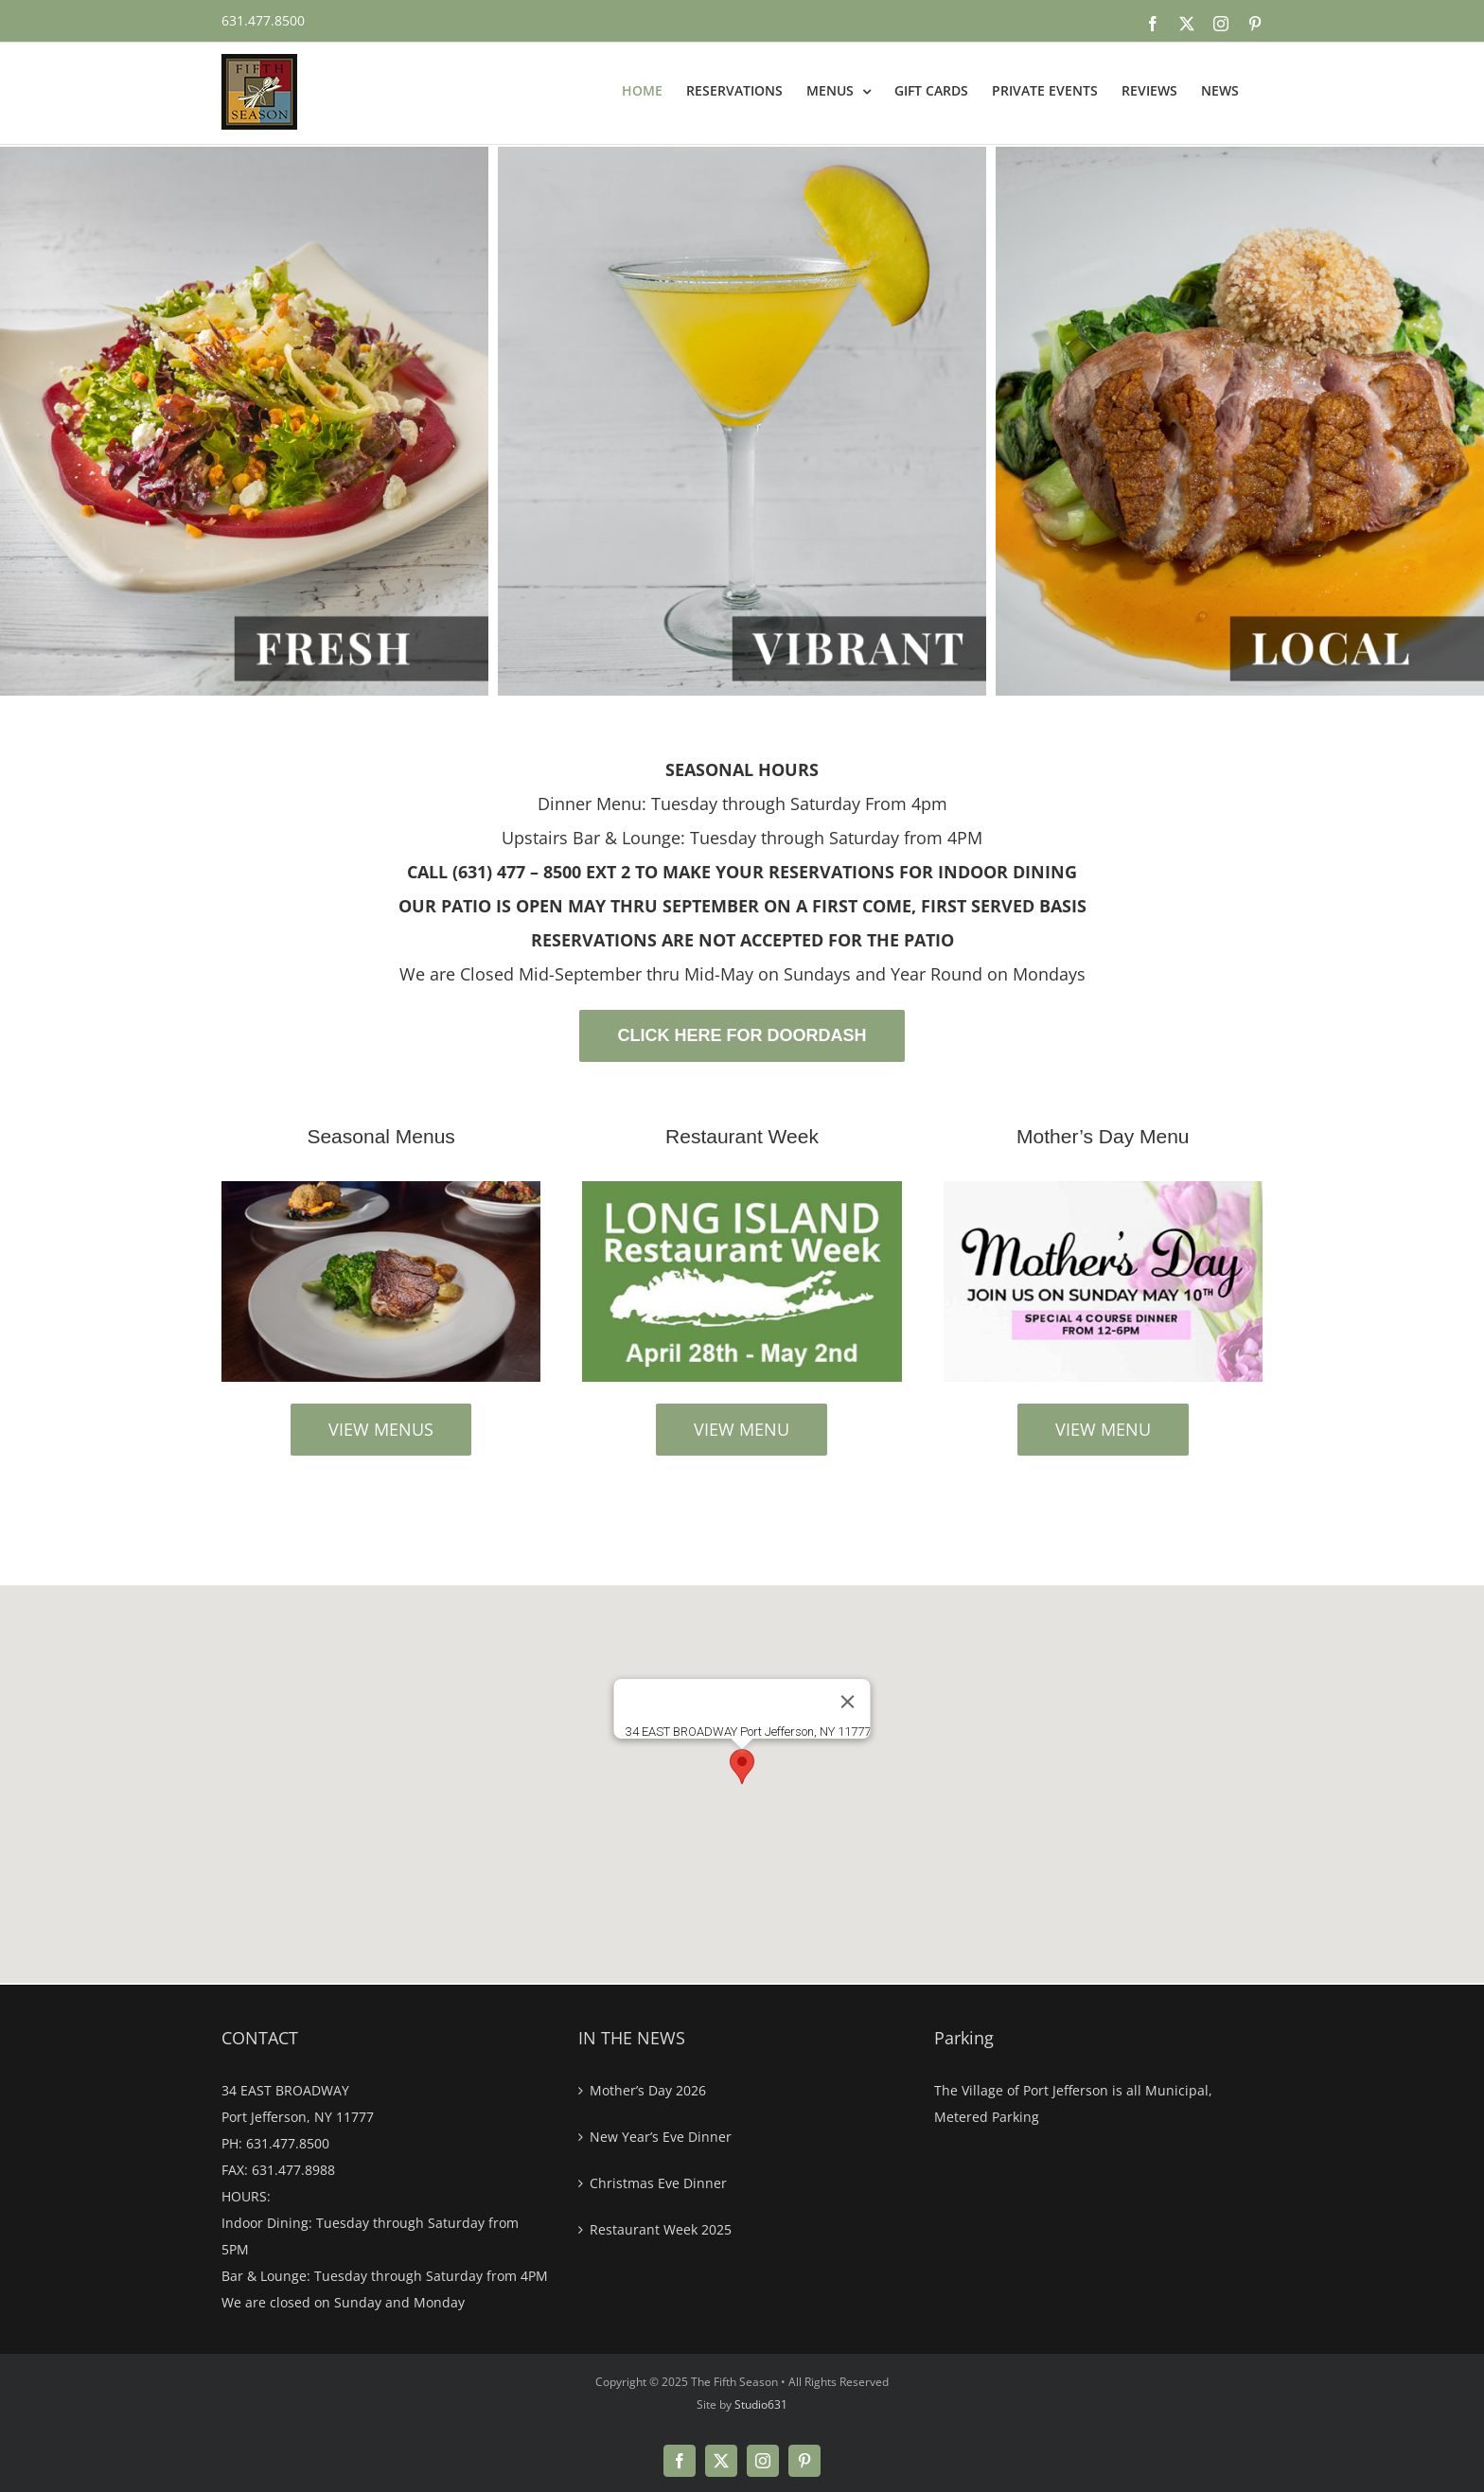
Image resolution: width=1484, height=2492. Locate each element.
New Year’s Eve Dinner (661, 2137)
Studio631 (760, 2404)
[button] (742, 1766)
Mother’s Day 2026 (648, 2090)
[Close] (848, 1701)
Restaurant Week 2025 (661, 2229)
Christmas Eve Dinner (658, 2183)
